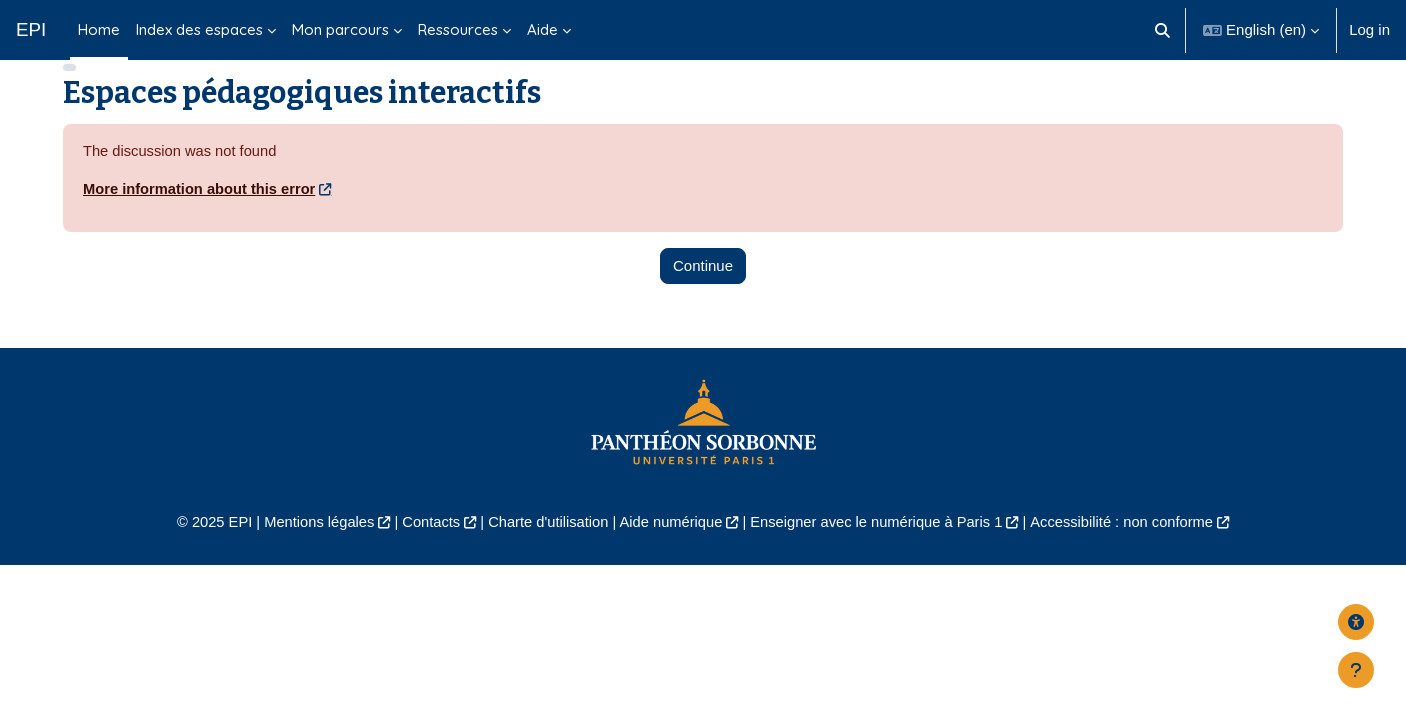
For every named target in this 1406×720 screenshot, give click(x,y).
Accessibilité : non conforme (1132, 552)
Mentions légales (309, 552)
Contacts (424, 552)
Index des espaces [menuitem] (199, 29)
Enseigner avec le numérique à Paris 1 (881, 552)
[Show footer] (1356, 670)
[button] (1163, 30)
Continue (703, 295)
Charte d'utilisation (544, 552)
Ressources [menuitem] (458, 29)
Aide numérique (669, 552)
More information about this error (202, 218)
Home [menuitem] (99, 29)
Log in (1369, 29)
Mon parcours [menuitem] (340, 29)
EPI (31, 29)
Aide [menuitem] (542, 29)
